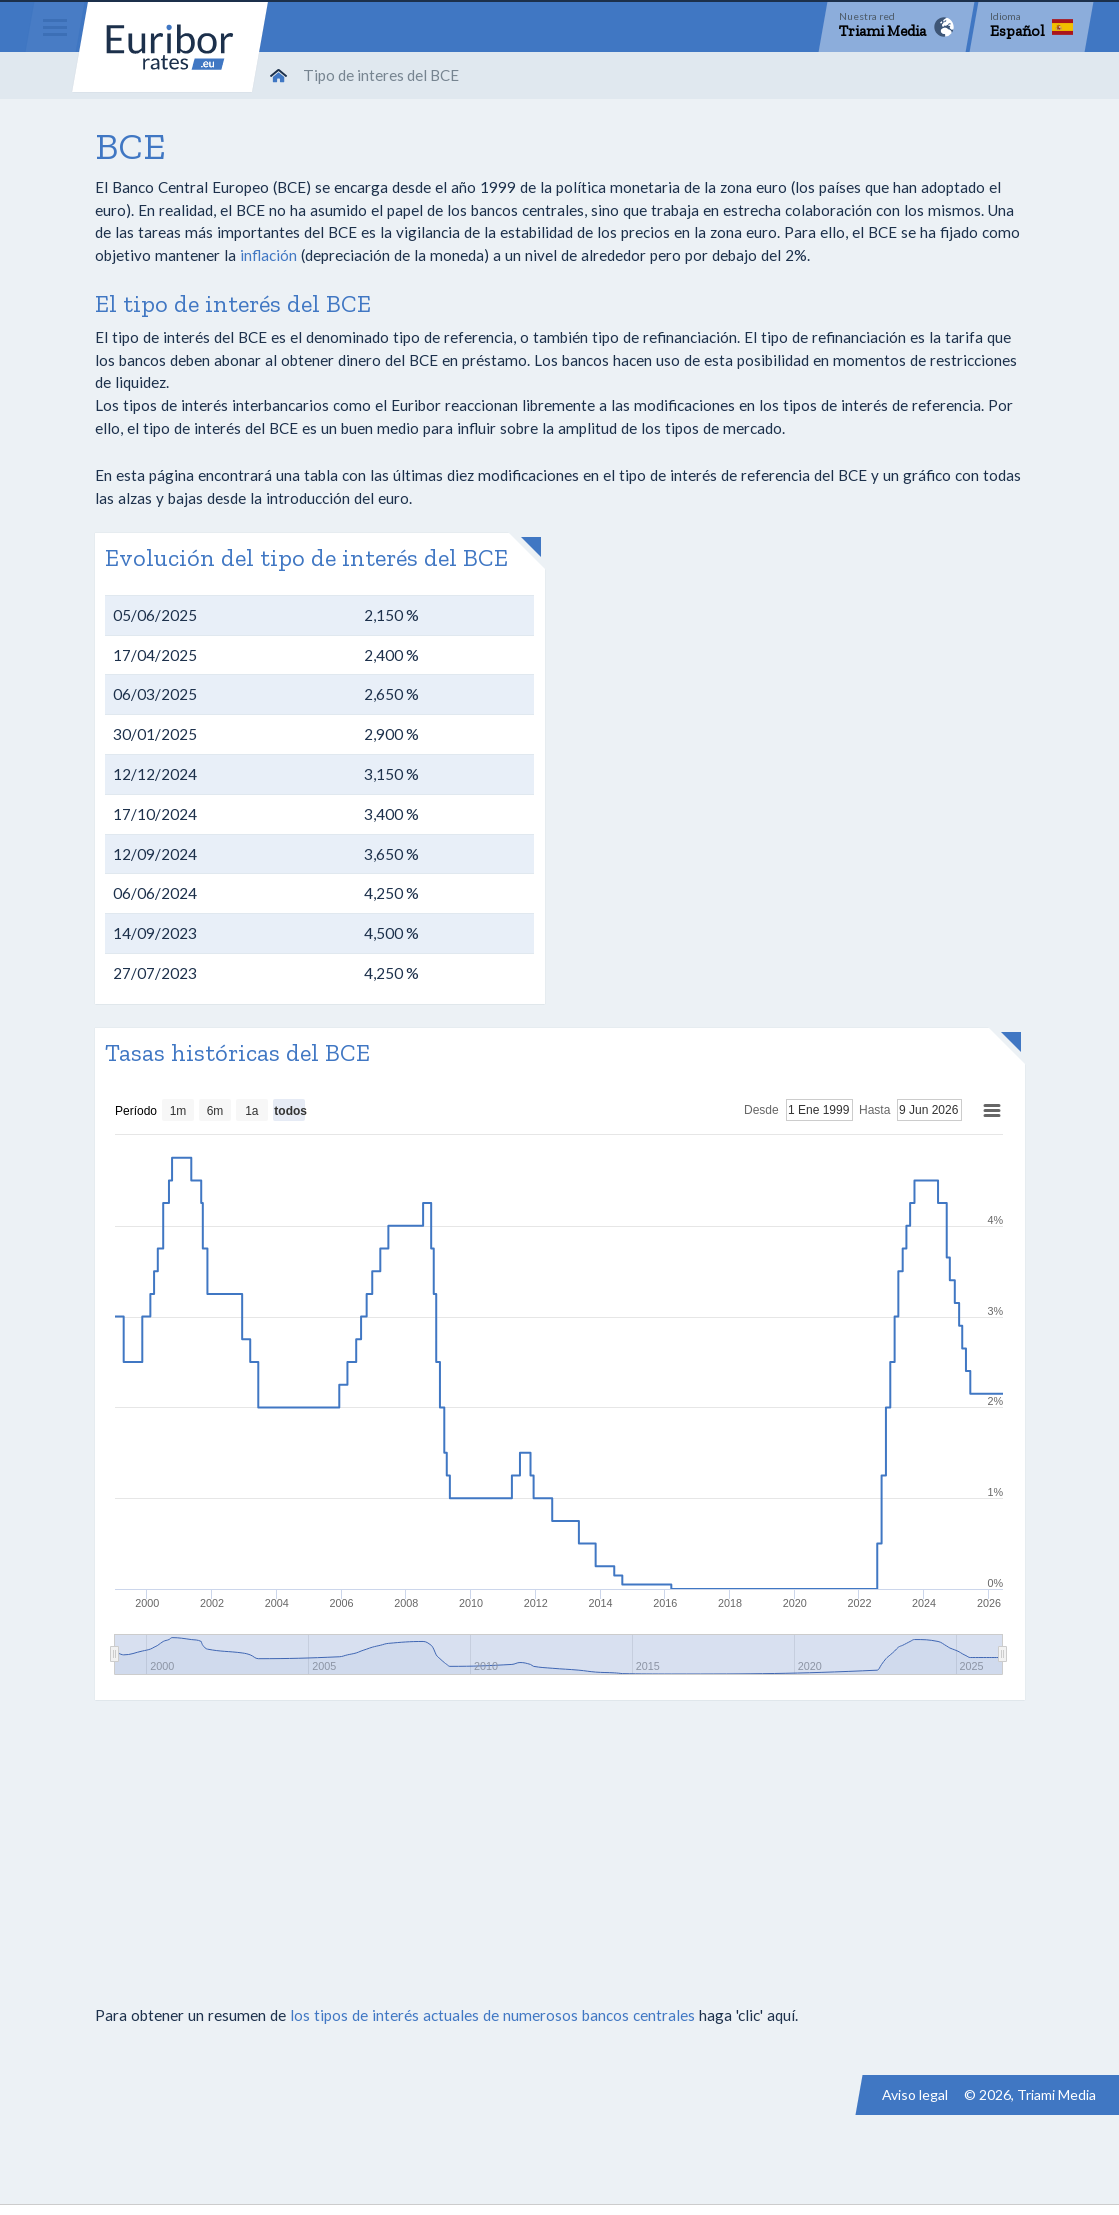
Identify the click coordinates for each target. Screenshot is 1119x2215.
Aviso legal (915, 2094)
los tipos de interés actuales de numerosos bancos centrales (492, 2015)
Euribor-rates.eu (170, 47)
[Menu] (55, 27)
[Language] (1031, 27)
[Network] (896, 27)
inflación (268, 255)
